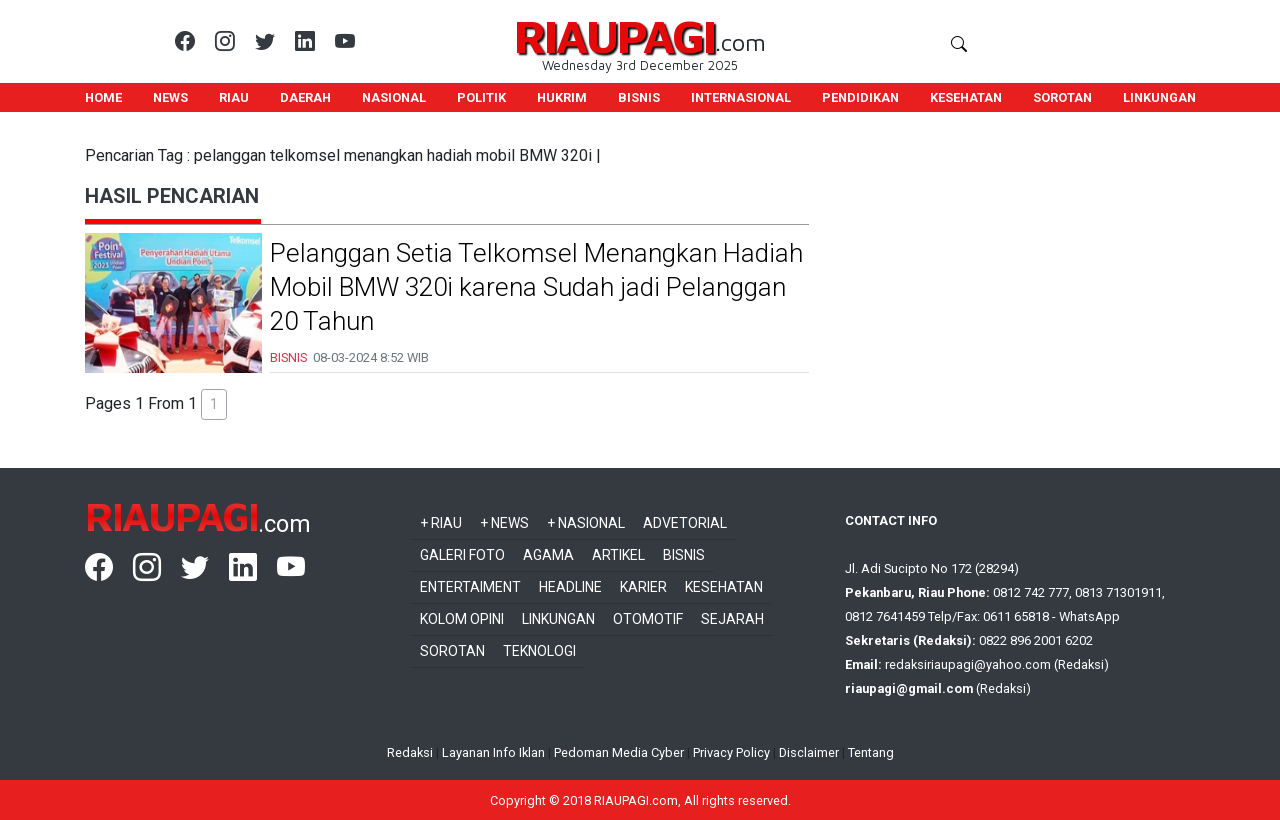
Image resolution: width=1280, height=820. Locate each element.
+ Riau (441, 523)
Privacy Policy (731, 752)
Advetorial (685, 523)
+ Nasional (586, 523)
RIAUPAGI (614, 35)
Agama (548, 555)
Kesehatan (724, 587)
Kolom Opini (462, 619)
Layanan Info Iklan (493, 752)
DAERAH (305, 97)
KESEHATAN (966, 97)
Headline (570, 587)
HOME (103, 97)
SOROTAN (1062, 97)
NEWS (170, 97)
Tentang (871, 752)
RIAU (234, 97)
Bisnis (684, 555)
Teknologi (539, 651)
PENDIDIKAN (860, 97)
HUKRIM (562, 97)
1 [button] (214, 404)
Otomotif (648, 619)
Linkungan (558, 619)
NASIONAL (394, 97)
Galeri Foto (462, 555)
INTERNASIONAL (741, 97)
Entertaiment (470, 587)
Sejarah (732, 619)
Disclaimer (809, 752)
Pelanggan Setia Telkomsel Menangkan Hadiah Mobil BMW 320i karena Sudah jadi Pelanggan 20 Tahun (536, 287)
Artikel (618, 555)
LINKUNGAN (1159, 97)
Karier (643, 587)
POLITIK (481, 97)
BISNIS (639, 97)
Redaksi (410, 752)
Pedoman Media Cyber (619, 752)
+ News (504, 523)
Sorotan (452, 651)
